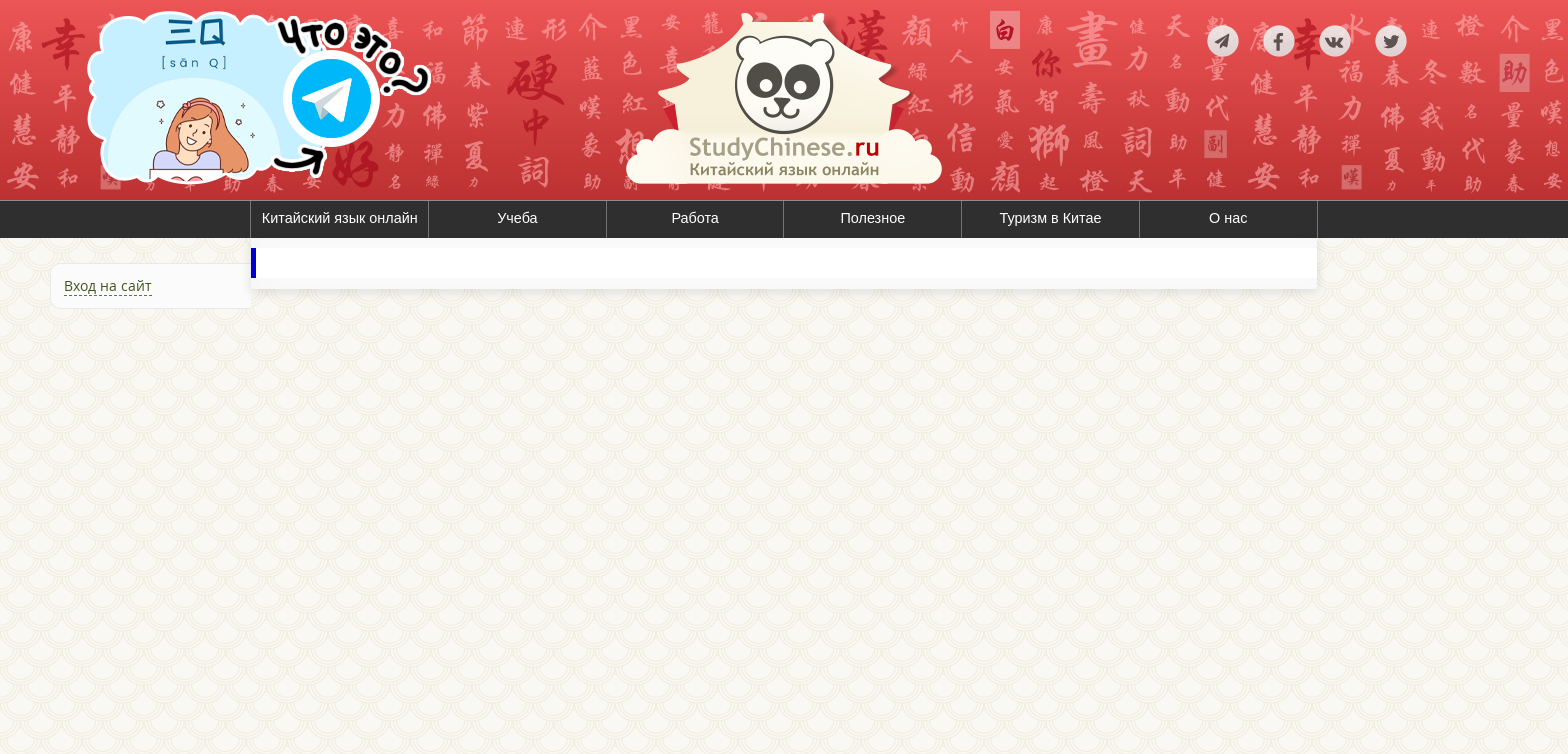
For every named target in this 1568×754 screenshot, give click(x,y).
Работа (695, 218)
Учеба (517, 218)
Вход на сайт (108, 285)
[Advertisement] (125, 534)
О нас (1228, 218)
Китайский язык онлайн (340, 218)
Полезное (873, 218)
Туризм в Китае (1051, 218)
